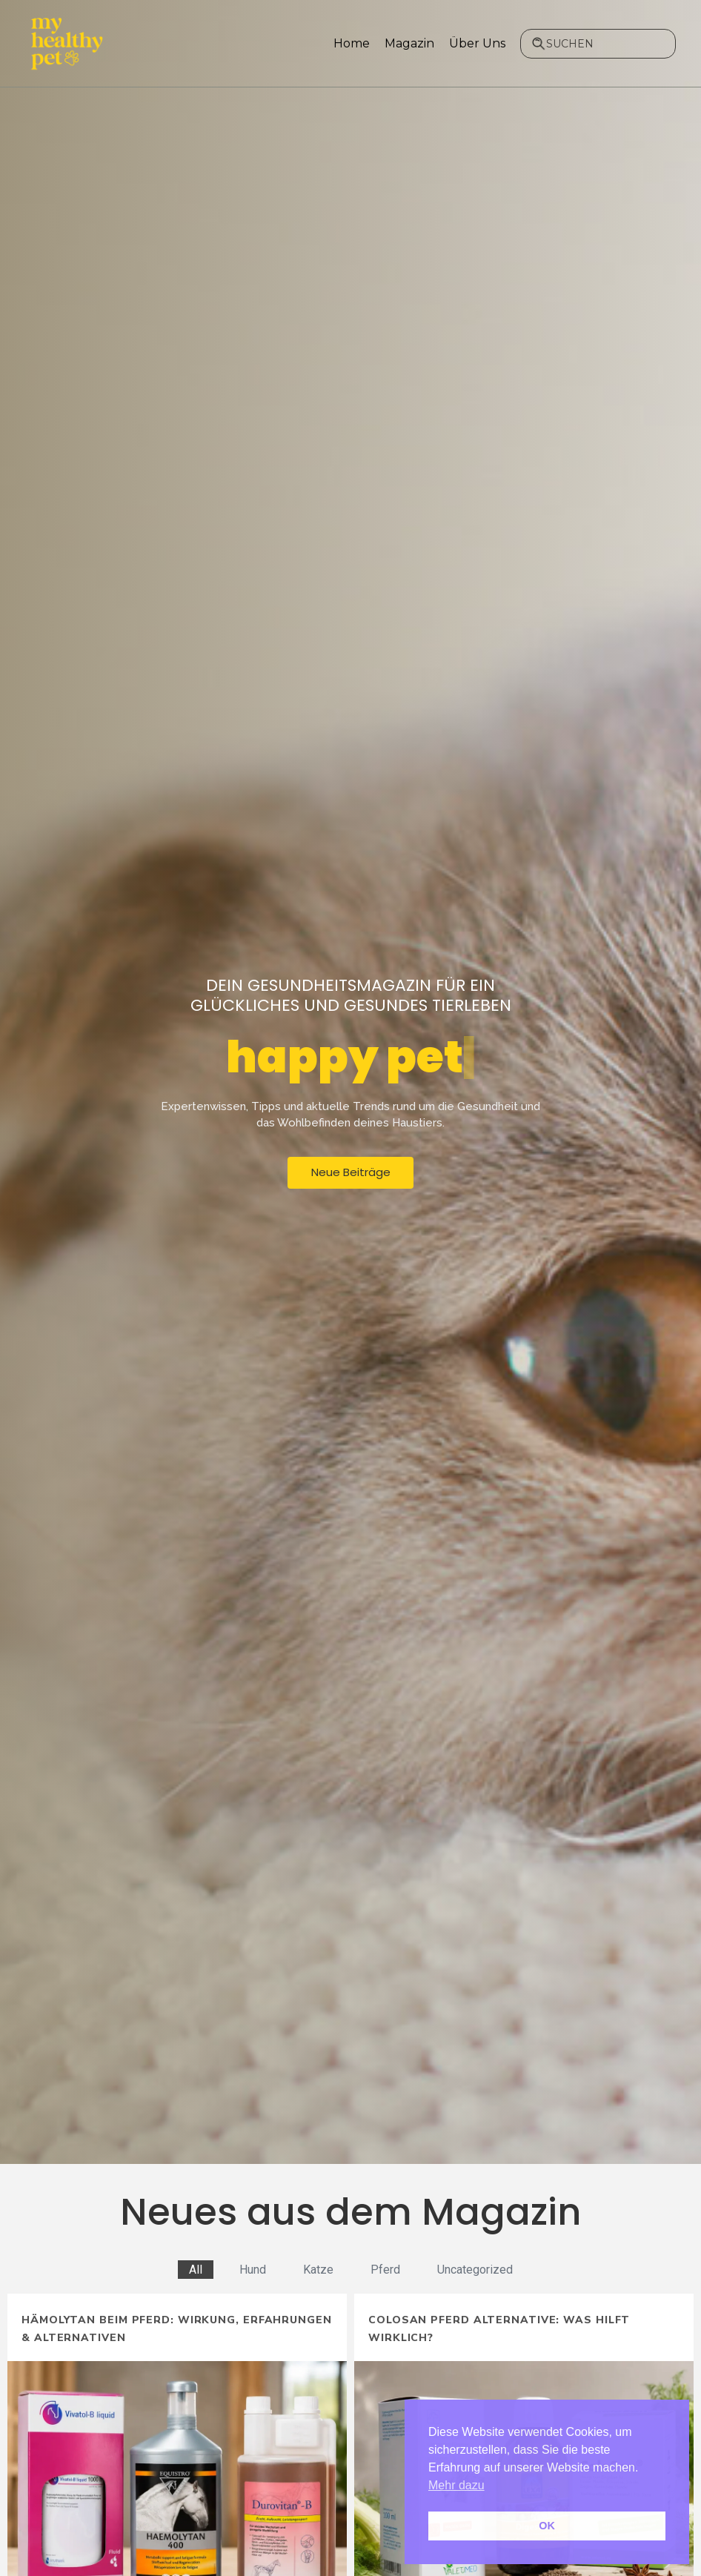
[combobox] (598, 44)
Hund (252, 2270)
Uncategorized (475, 2270)
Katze (318, 2270)
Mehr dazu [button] (456, 2485)
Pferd (385, 2270)
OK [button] (547, 2526)
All (195, 2270)
